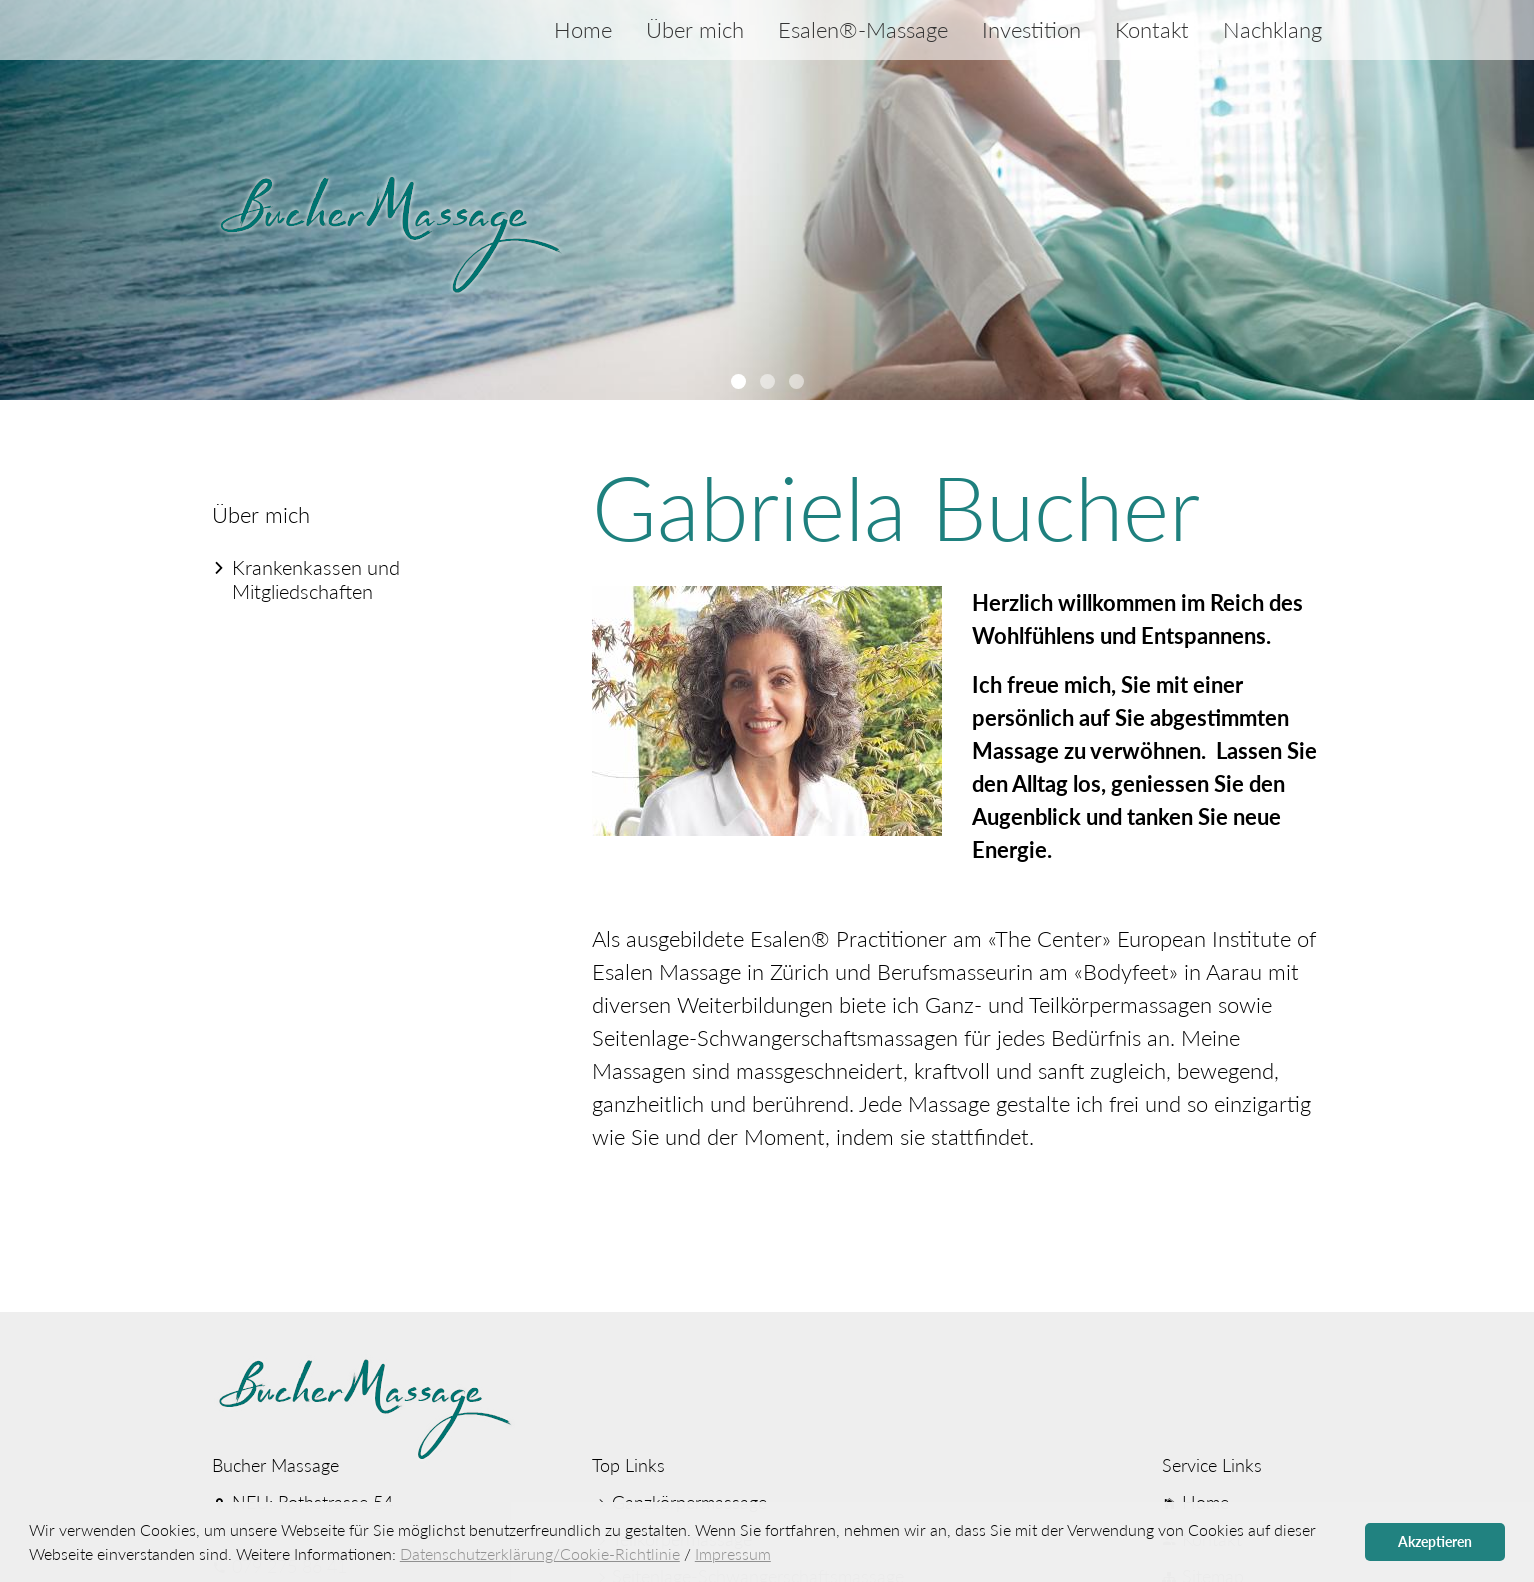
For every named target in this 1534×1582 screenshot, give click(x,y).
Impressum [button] (733, 1553)
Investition (1031, 29)
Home (583, 29)
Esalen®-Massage (863, 29)
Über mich (695, 29)
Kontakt (1152, 29)
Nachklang (1272, 29)
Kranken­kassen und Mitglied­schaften (316, 579)
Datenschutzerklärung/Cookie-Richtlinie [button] (540, 1553)
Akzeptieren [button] (1435, 1541)
